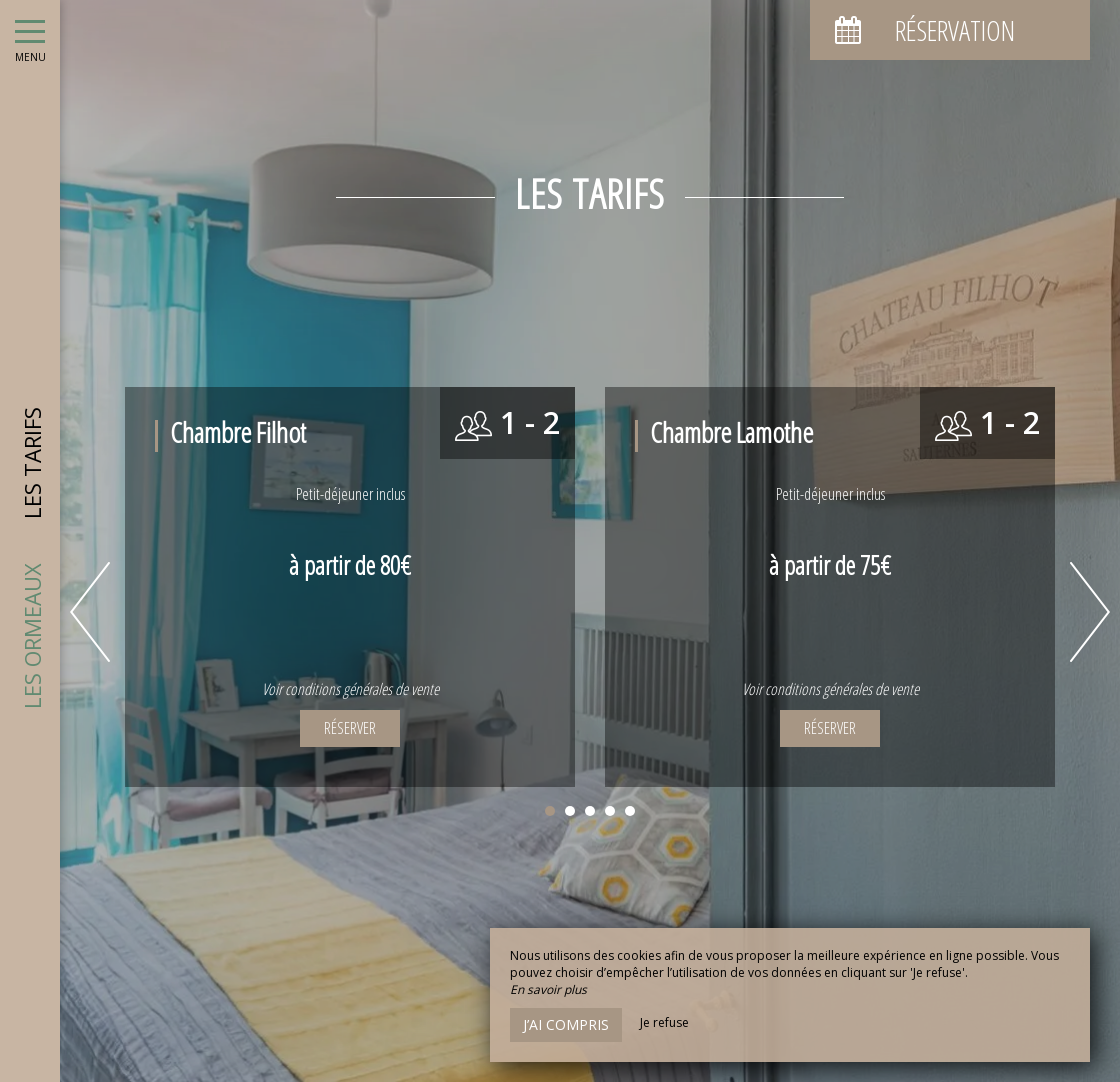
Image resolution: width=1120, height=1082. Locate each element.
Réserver (350, 728)
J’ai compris (566, 1024)
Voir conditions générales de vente (350, 689)
